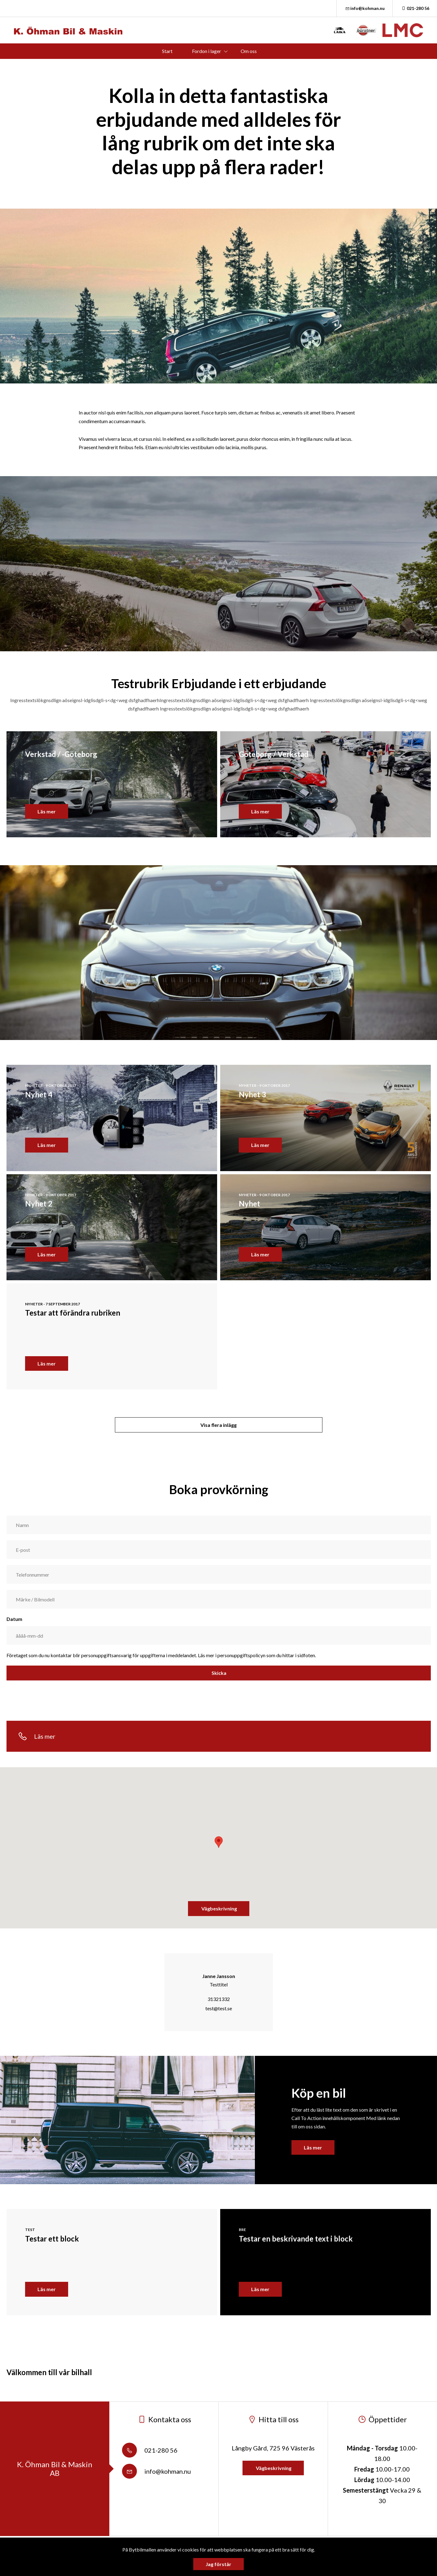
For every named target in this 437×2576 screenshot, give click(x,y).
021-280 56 (414, 8)
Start (167, 51)
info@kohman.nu (364, 8)
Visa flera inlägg (218, 1425)
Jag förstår (218, 2564)
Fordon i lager (206, 51)
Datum (14, 1619)
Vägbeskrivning (218, 1908)
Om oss (249, 51)
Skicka (218, 1673)
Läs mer (313, 2147)
